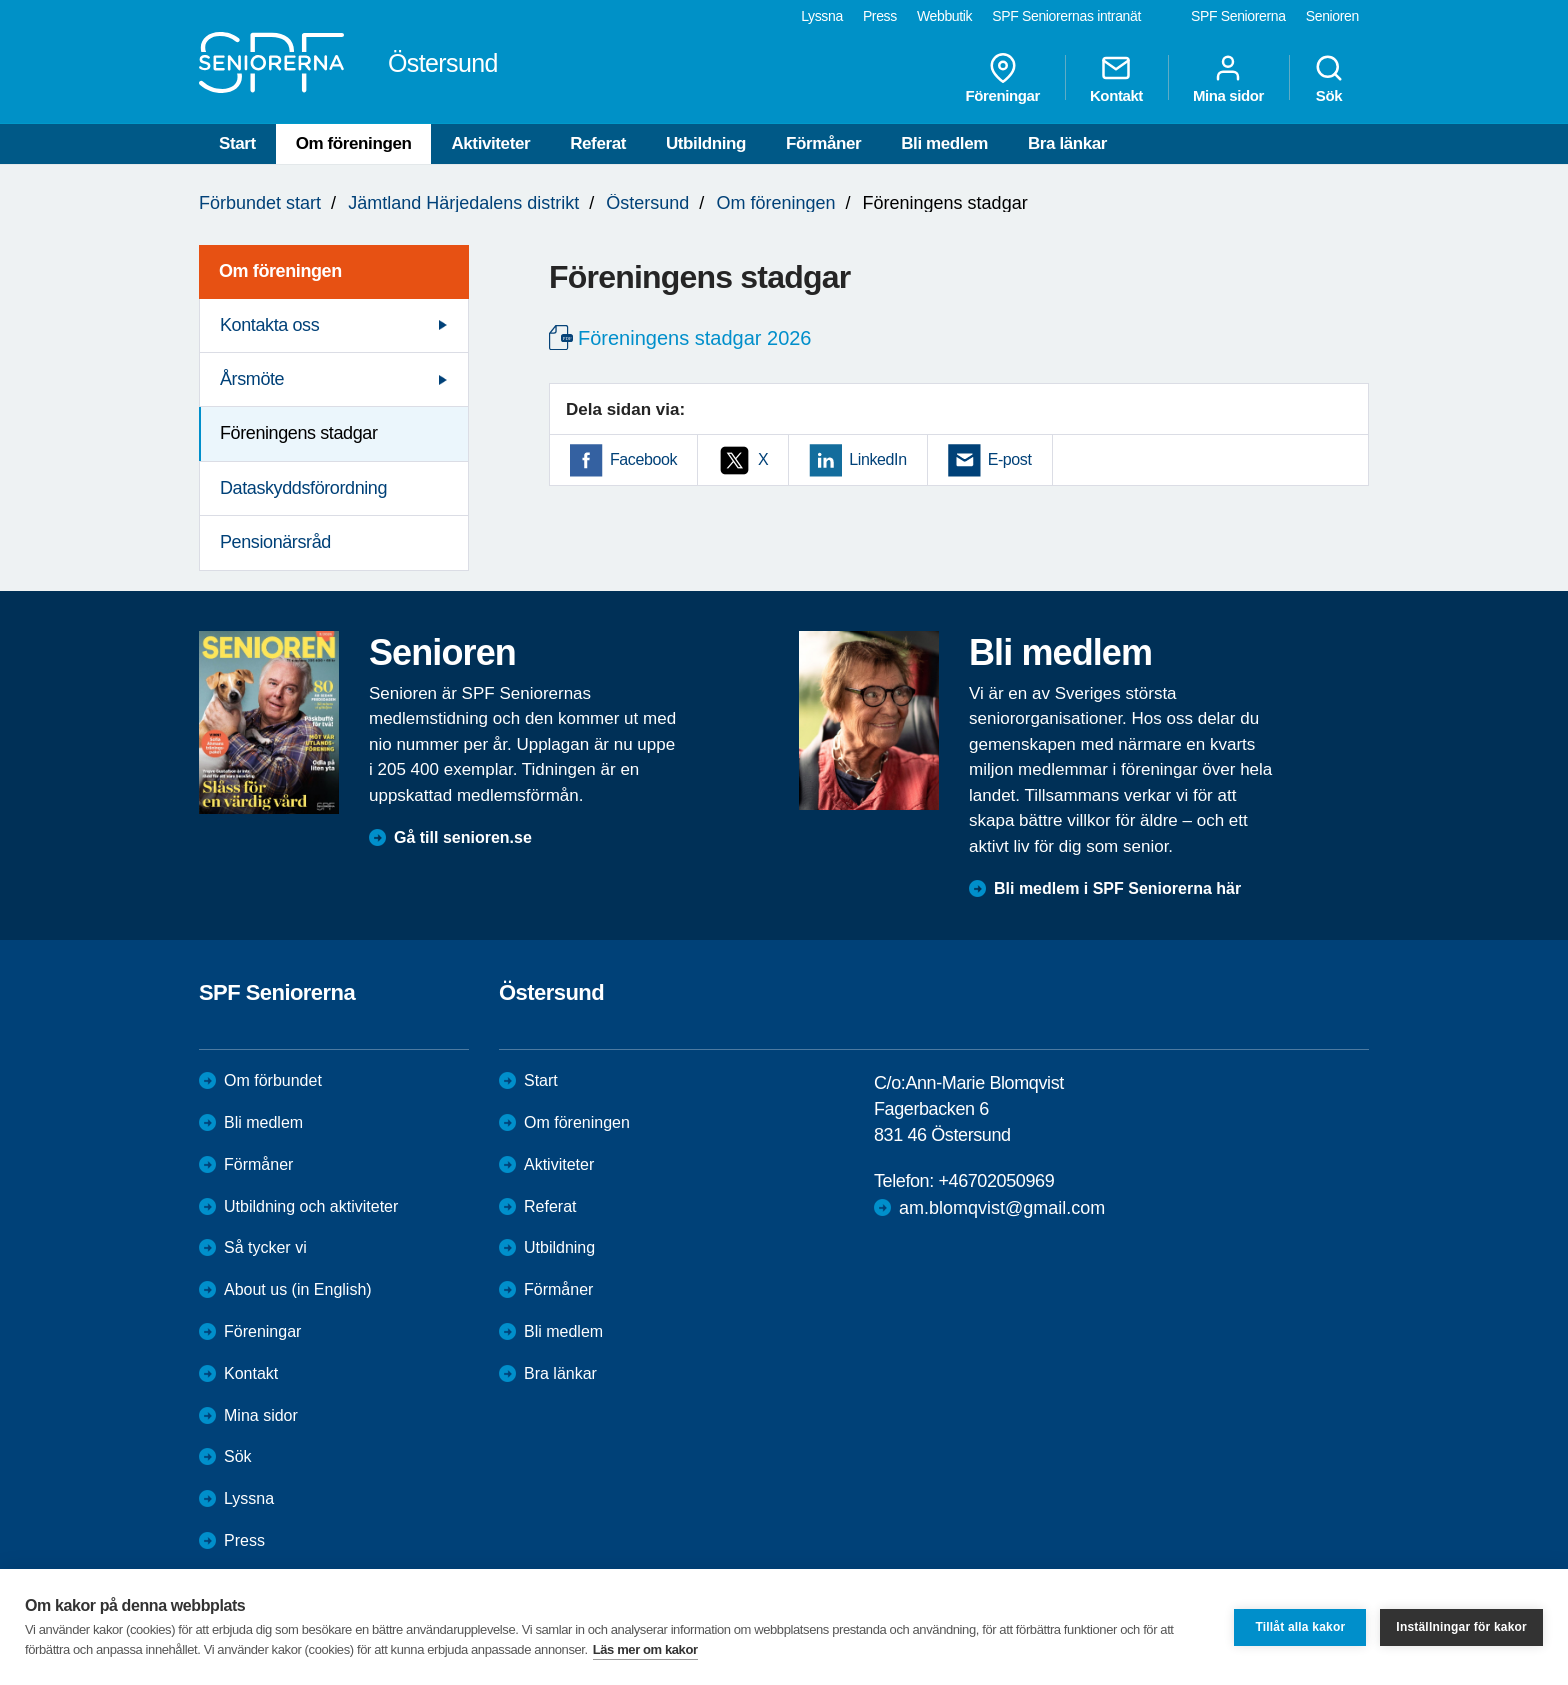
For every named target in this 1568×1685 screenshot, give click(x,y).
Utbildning (706, 143)
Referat (598, 143)
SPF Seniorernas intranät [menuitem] (1066, 16)
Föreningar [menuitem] (1003, 78)
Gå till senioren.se (463, 837)
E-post (1010, 459)
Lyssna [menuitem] (822, 16)
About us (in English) (298, 1289)
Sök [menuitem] (1329, 78)
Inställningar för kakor (1461, 1627)
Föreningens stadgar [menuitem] (299, 433)
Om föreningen (354, 143)
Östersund (647, 203)
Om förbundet (273, 1080)
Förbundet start (260, 203)
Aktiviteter (490, 143)
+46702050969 (996, 1181)
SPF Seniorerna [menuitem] (1238, 16)
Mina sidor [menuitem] (1228, 78)
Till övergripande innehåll (0, 0)
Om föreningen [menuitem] (280, 271)
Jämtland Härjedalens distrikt (463, 203)
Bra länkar (1067, 143)
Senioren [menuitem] (1332, 16)
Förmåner (823, 143)
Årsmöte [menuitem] (252, 379)
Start (237, 143)
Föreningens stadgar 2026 (695, 338)
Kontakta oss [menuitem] (269, 325)
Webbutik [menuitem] (944, 16)
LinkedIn (877, 459)
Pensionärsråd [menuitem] (275, 542)
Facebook (643, 459)
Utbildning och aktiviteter (311, 1206)
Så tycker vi (265, 1247)
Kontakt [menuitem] (1116, 78)
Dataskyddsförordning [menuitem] (303, 488)
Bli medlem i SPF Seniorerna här (1117, 888)
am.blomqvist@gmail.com (1002, 1208)
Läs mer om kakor (645, 1649)
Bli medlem (944, 143)
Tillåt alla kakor (1300, 1627)
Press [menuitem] (880, 16)
